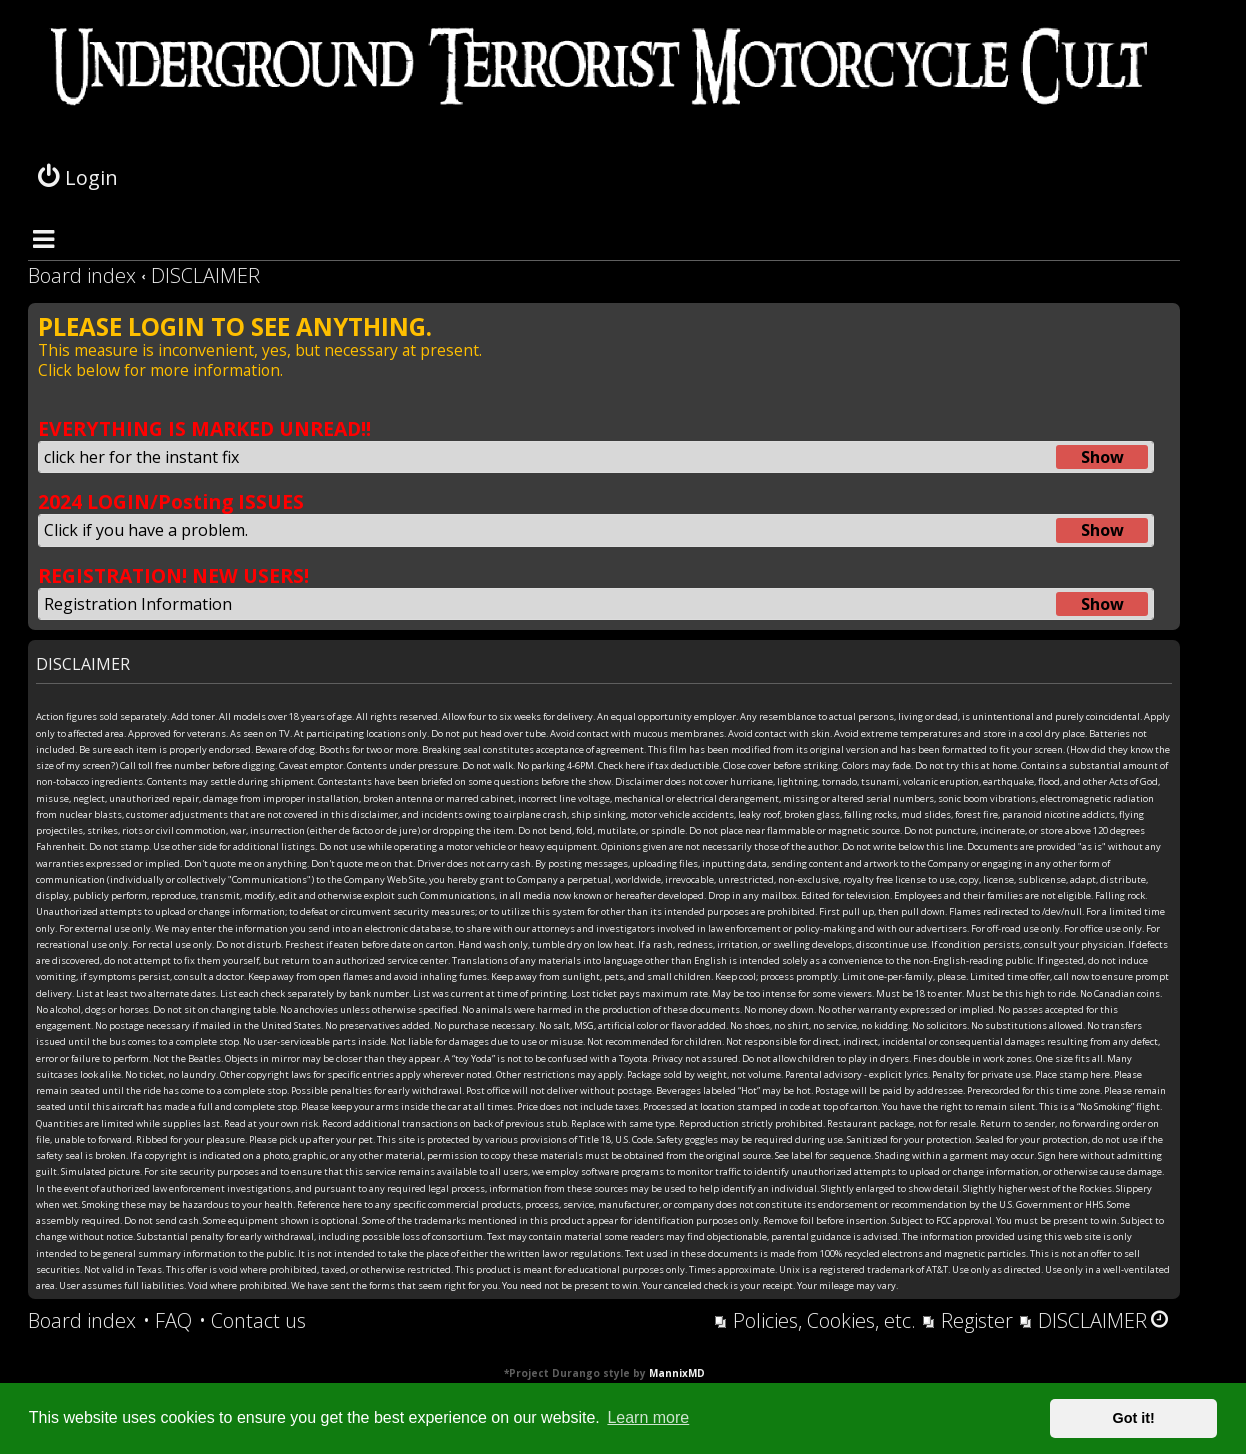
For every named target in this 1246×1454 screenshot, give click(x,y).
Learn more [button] (648, 1417)
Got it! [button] (1134, 1418)
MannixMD (677, 1373)
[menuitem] (167, 1321)
